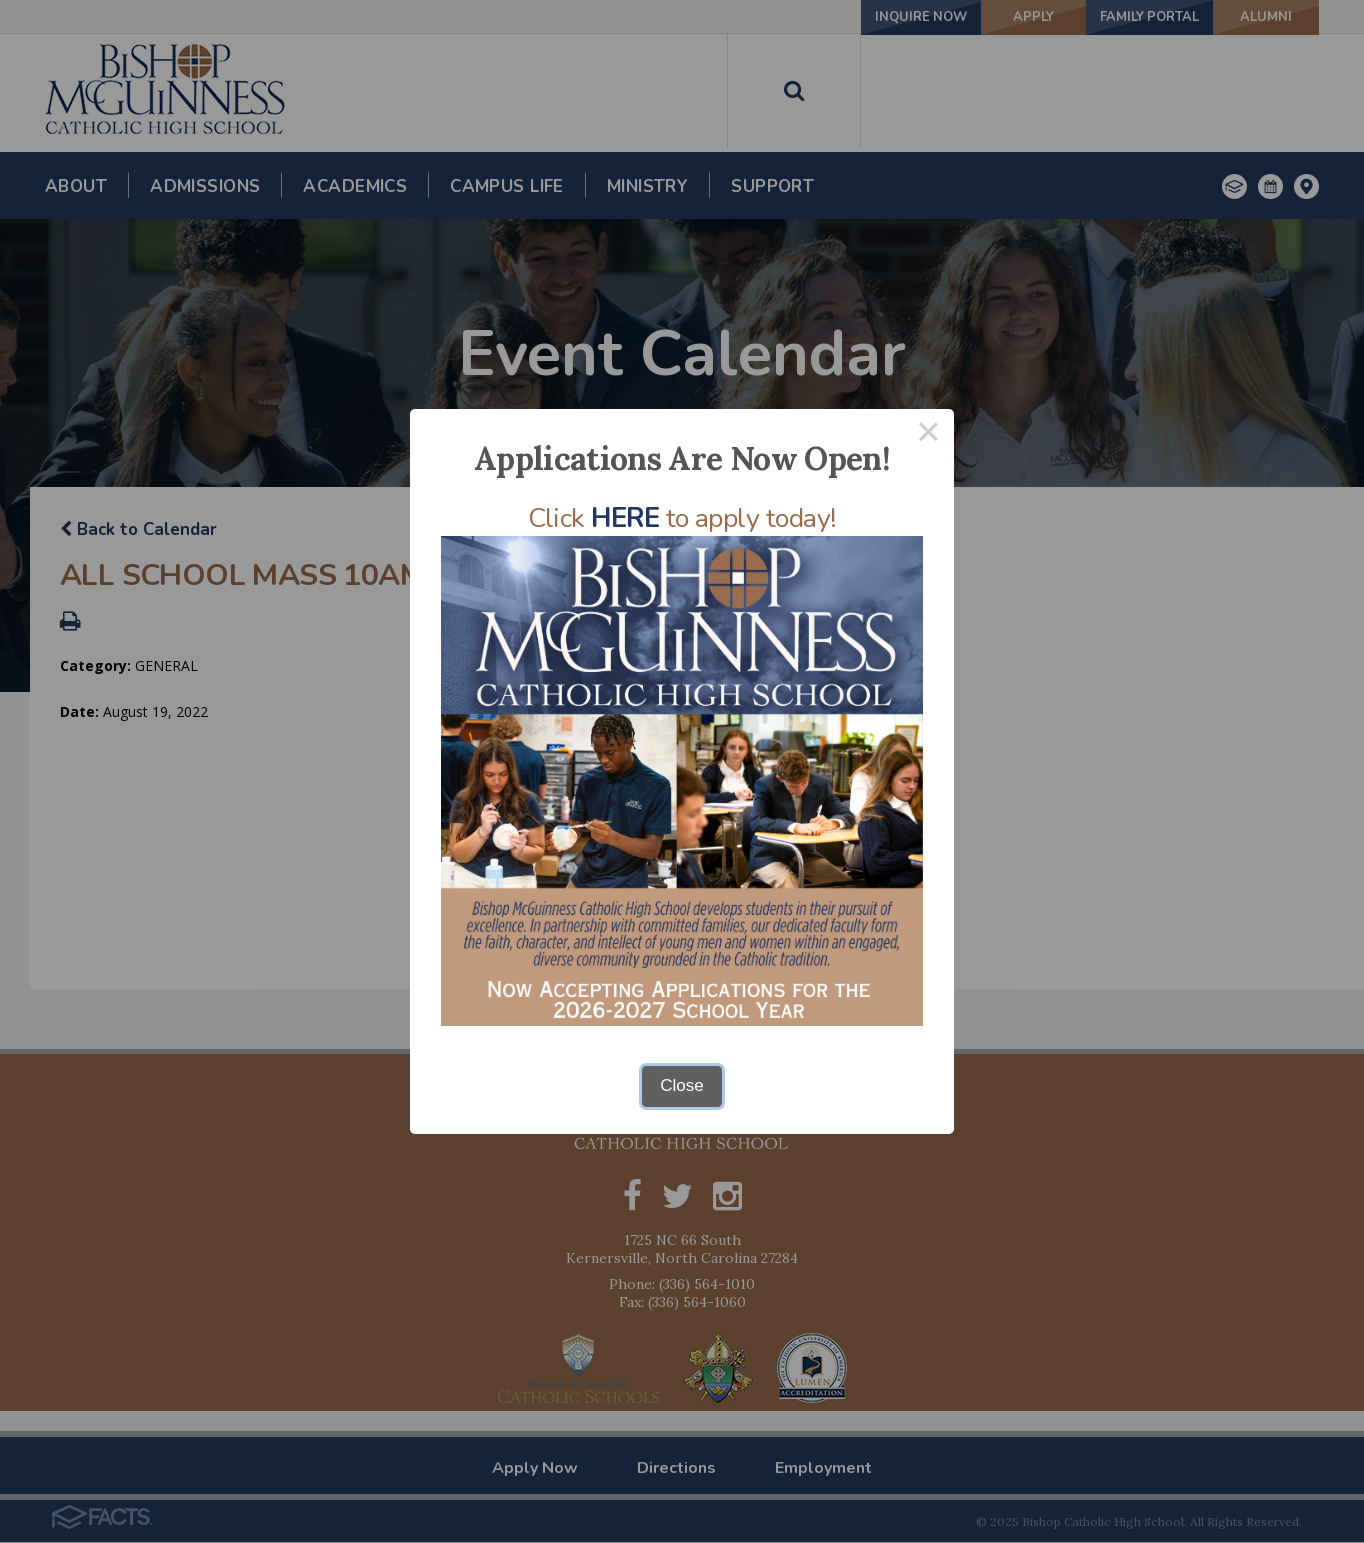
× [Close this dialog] (929, 434)
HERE (625, 518)
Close (681, 1085)
